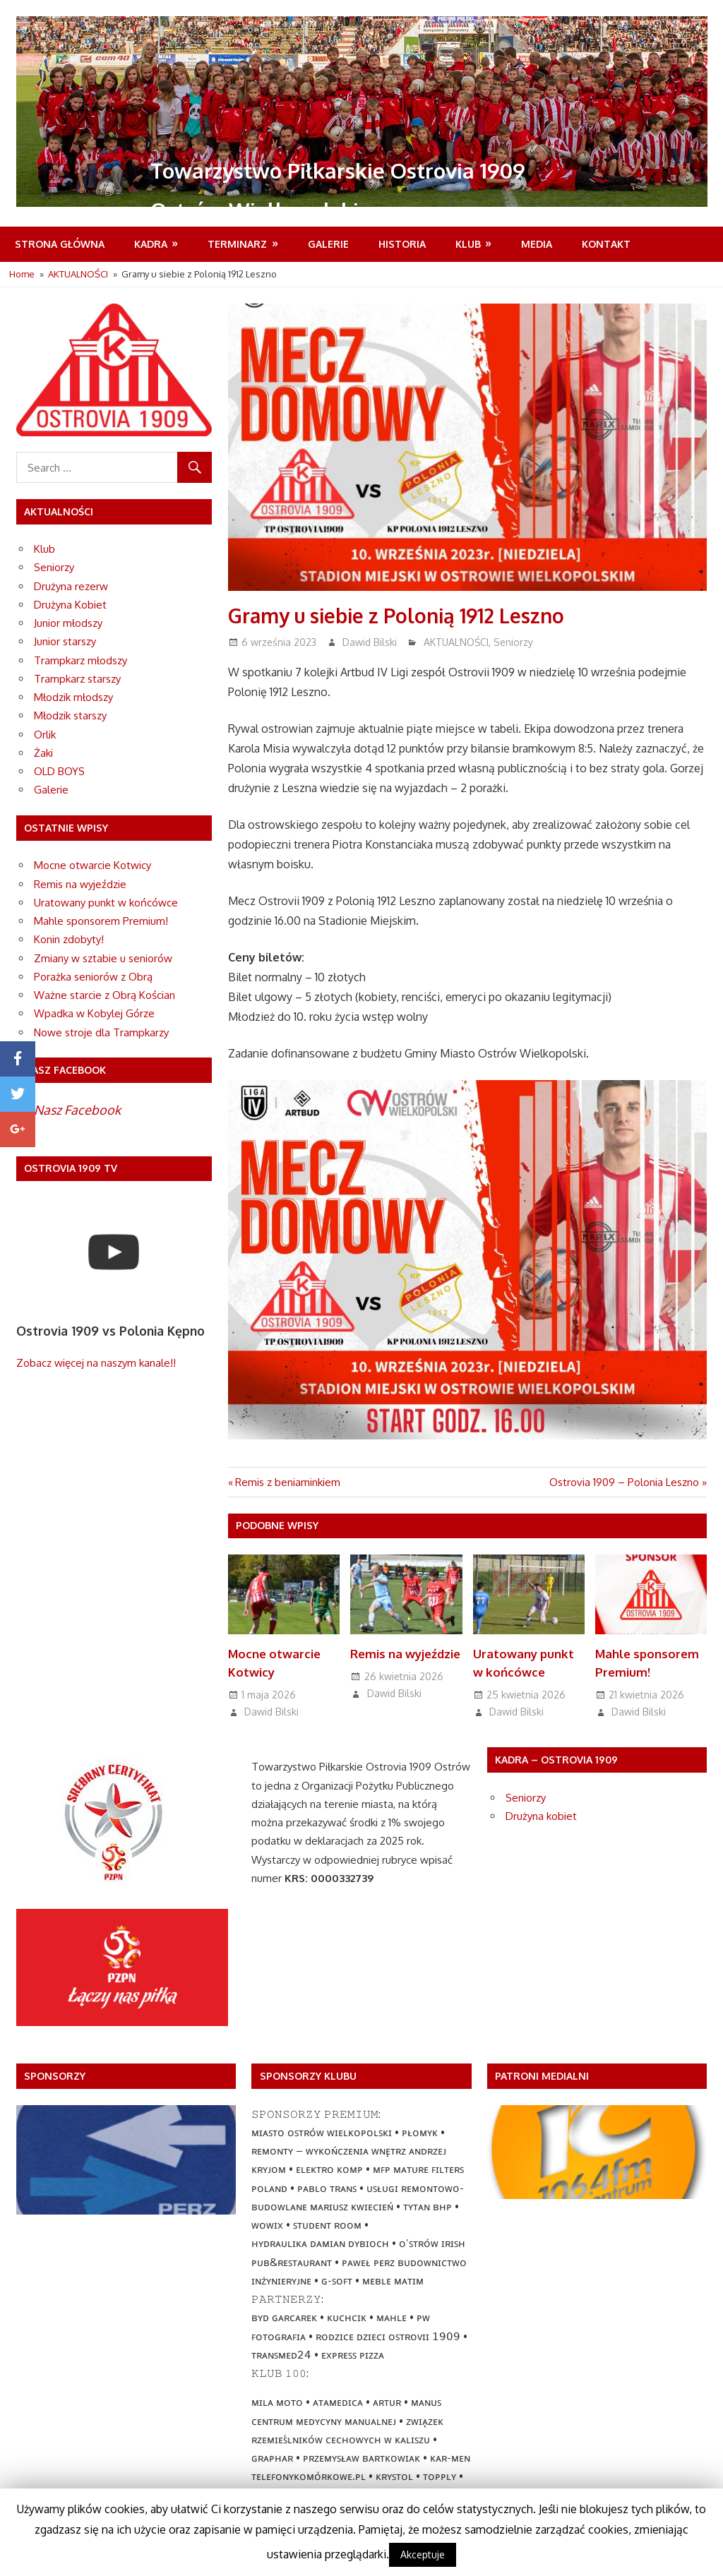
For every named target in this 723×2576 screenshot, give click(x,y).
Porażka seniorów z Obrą (93, 976)
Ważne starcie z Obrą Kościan (104, 995)
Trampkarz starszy (77, 678)
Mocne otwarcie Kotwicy (92, 865)
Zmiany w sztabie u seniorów (103, 958)
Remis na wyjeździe (400, 1654)
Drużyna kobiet (541, 1816)
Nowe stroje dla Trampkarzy (101, 1032)
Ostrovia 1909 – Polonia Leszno (624, 1482)
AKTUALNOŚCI (456, 642)
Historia (402, 244)
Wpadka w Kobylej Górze (94, 1013)
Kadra (150, 244)
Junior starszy (65, 641)
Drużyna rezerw (71, 586)
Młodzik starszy (70, 715)
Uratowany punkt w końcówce (106, 902)
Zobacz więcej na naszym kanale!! (96, 1363)
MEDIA (536, 244)
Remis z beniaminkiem (287, 1482)
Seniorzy (513, 642)
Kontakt (606, 244)
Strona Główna (59, 244)
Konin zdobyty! (69, 939)
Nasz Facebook (77, 1110)
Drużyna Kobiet (70, 604)
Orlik (45, 734)
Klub (468, 244)
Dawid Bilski (369, 642)
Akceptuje (422, 2554)
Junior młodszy (68, 623)
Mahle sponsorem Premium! (101, 921)
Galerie (328, 244)
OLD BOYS (59, 771)
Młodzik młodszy (73, 697)
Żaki (43, 753)
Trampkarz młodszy (80, 660)
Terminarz (237, 244)
